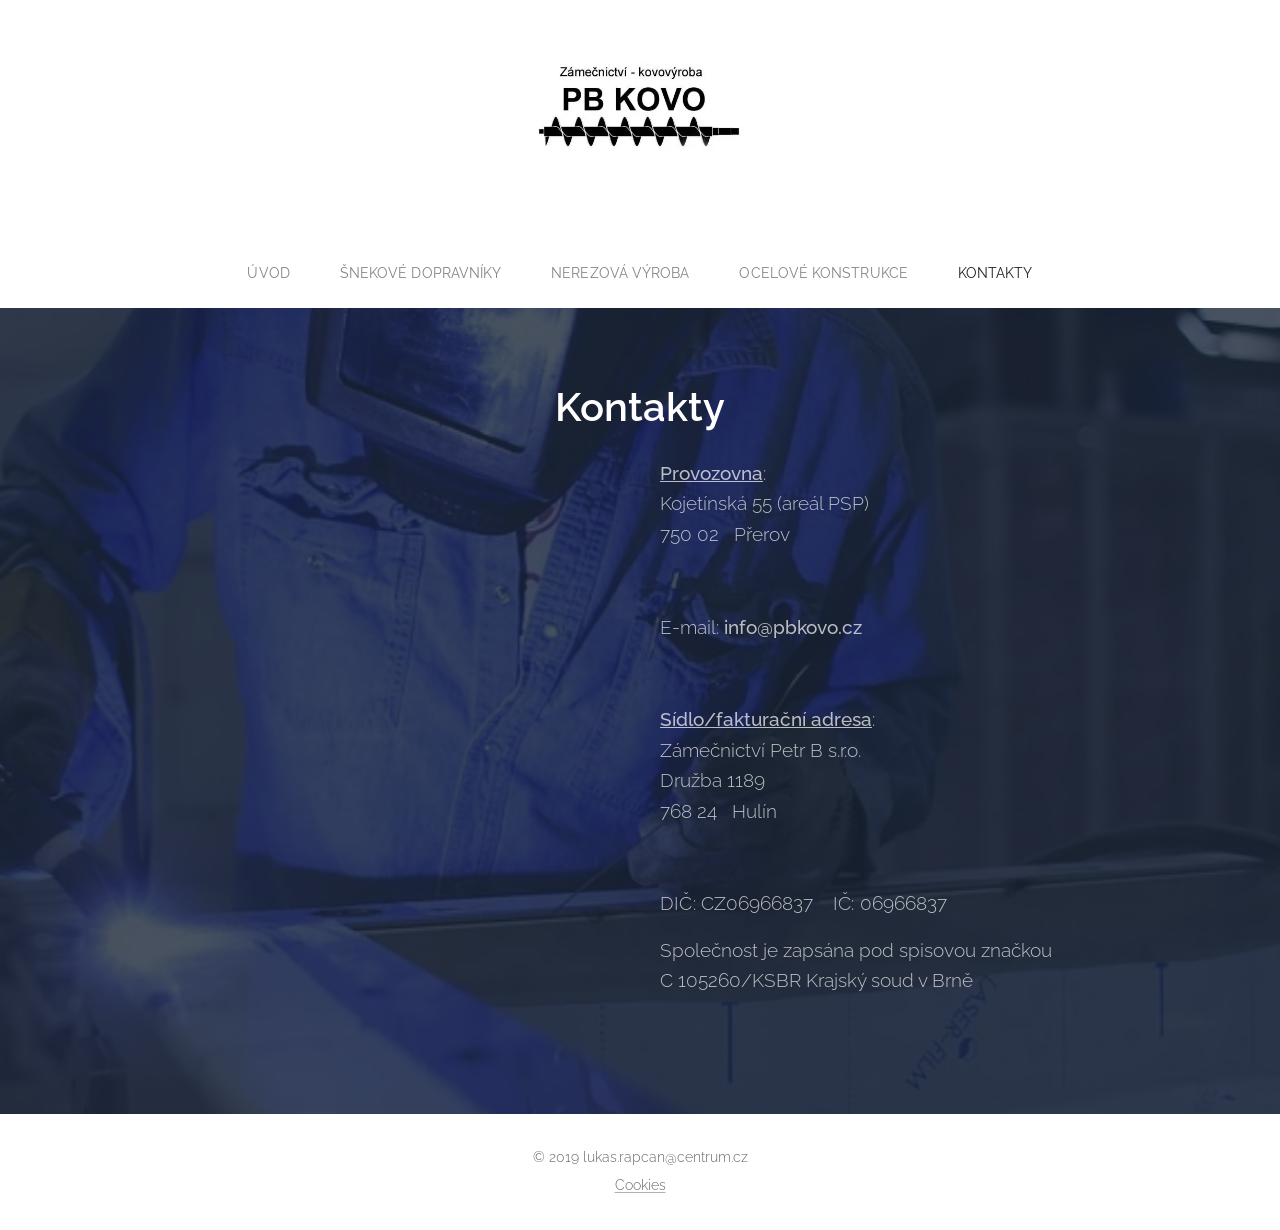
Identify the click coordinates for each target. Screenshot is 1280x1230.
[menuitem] (263, 273)
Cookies (640, 1185)
